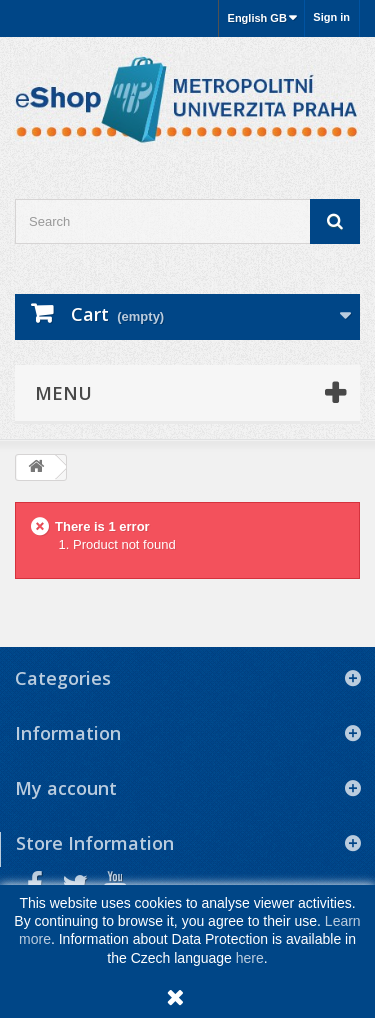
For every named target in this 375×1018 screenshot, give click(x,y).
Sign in (331, 17)
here (250, 958)
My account (66, 788)
